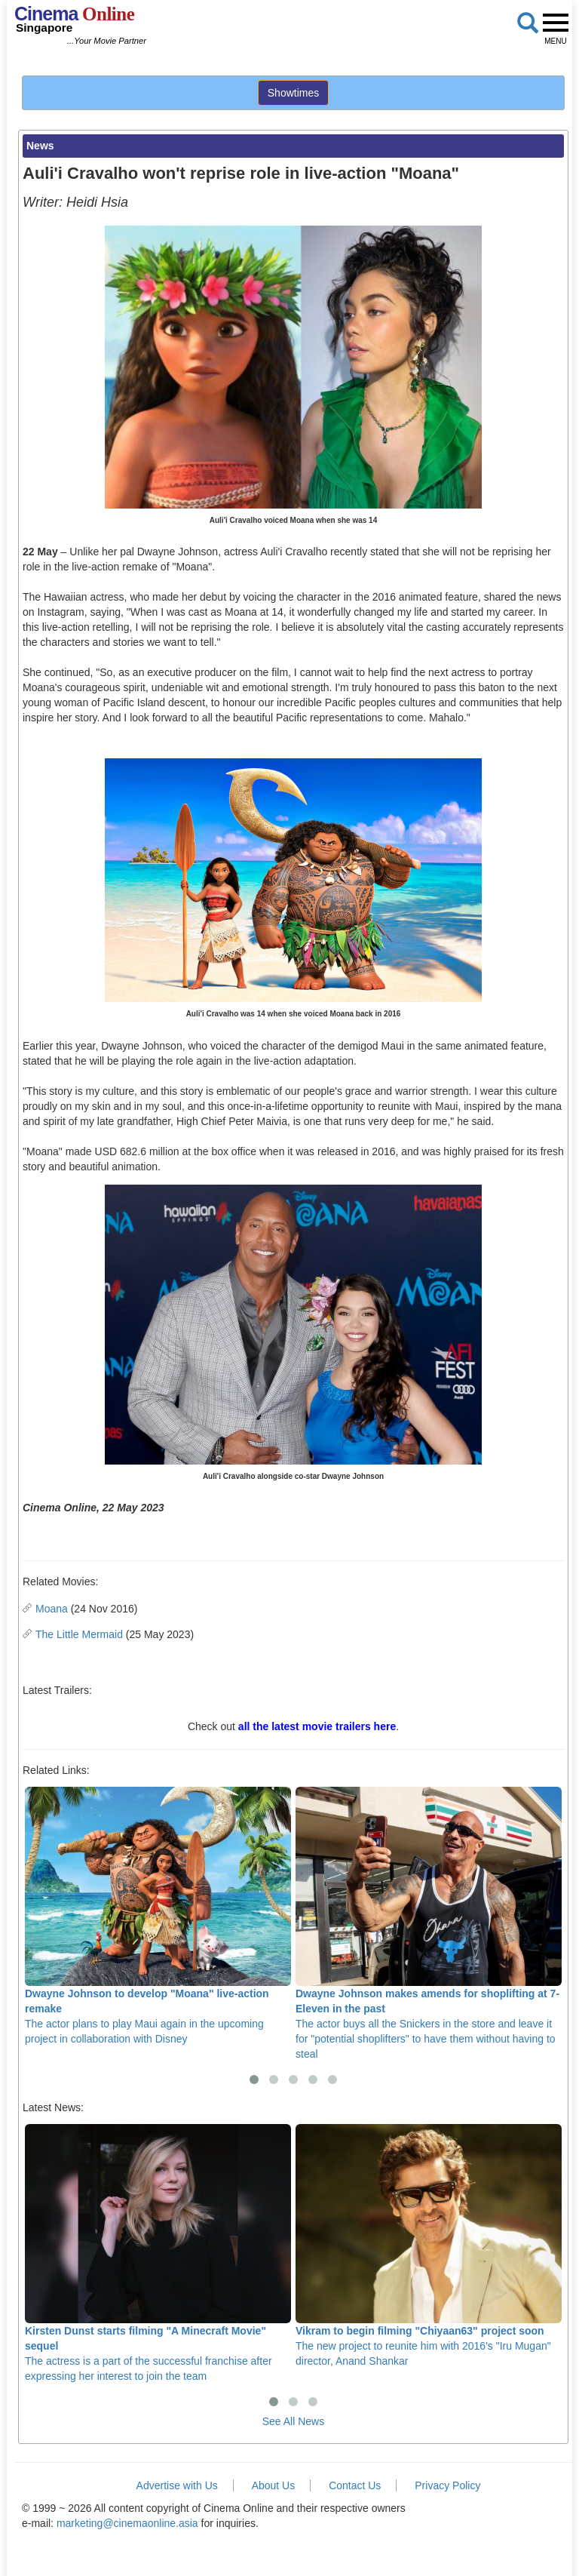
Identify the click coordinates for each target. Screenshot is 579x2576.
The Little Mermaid (79, 1634)
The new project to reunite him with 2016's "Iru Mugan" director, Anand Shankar (429, 2246)
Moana (51, 1609)
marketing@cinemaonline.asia (127, 2523)
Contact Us (355, 2485)
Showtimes (293, 93)
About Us (274, 2485)
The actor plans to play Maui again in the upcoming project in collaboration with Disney (158, 1916)
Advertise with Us (177, 2485)
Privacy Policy (447, 2485)
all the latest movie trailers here (317, 1726)
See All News (293, 2421)
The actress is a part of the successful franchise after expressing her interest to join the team (158, 2253)
